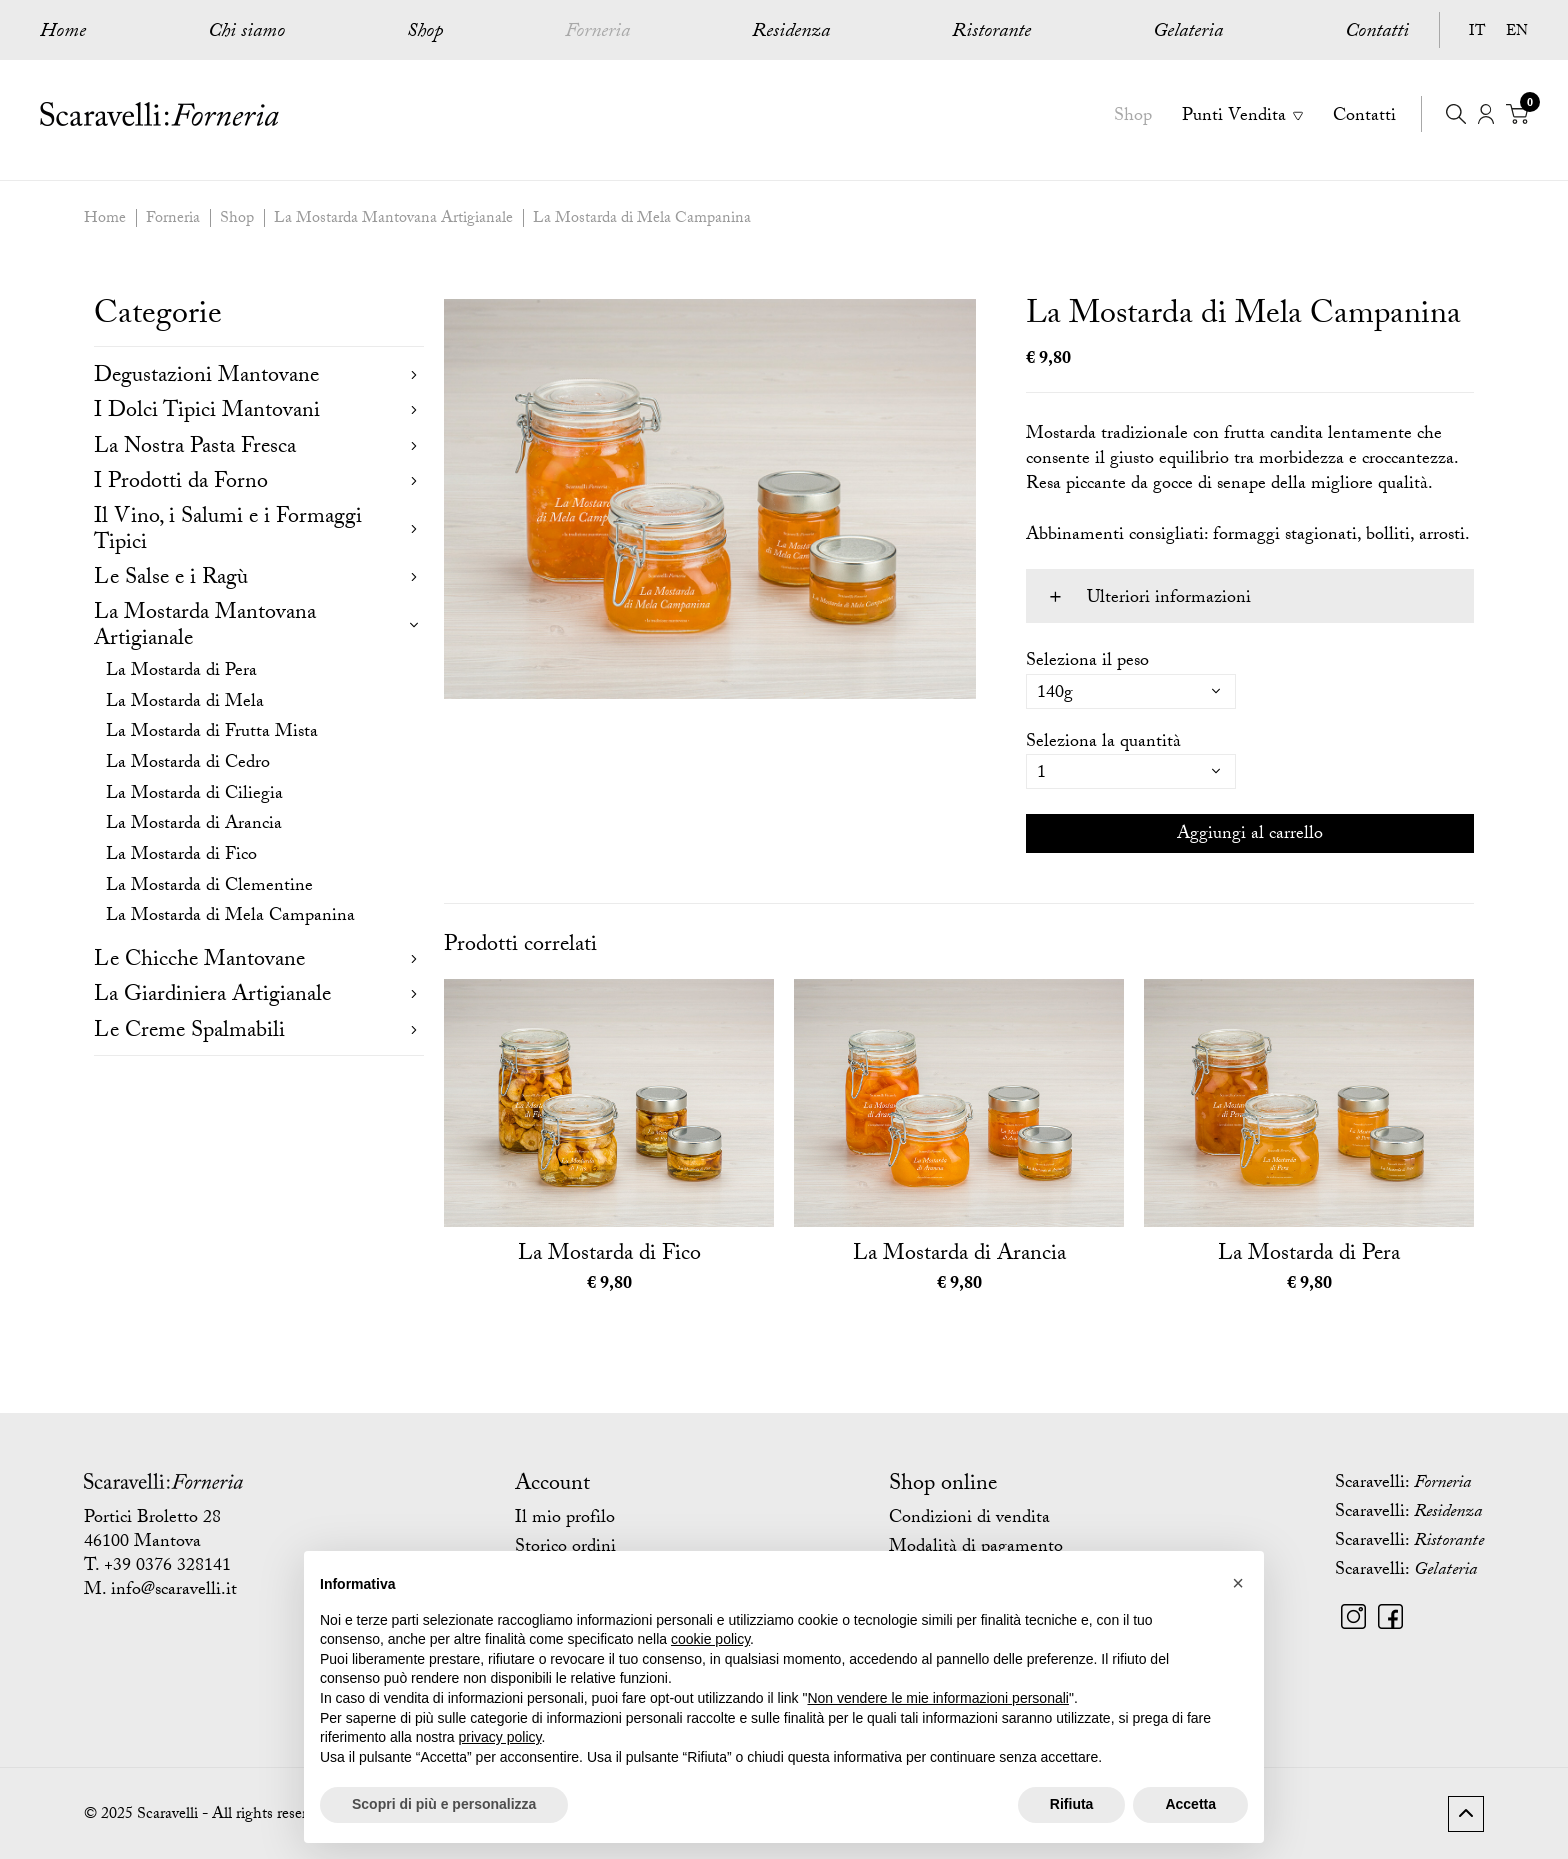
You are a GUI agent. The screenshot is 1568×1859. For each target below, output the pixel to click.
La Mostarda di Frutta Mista (212, 733)
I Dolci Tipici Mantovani (207, 412)
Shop (237, 219)
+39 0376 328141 (167, 1567)
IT (1477, 33)
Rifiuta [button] (1072, 1804)
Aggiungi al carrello (1250, 835)
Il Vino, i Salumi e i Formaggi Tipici (228, 531)
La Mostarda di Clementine (209, 887)
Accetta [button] (1190, 1804)
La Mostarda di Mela (185, 703)
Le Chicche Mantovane (199, 961)
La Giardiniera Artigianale (212, 996)
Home (63, 33)
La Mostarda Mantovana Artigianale (393, 219)
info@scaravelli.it (174, 1591)
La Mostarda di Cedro (188, 764)
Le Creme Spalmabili (189, 1032)
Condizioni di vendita (969, 1519)
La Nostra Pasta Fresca (195, 448)
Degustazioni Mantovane (206, 377)
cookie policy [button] (710, 1639)
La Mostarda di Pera (181, 672)
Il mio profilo (565, 1519)
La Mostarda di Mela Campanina (642, 219)
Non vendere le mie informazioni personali (937, 1698)
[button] (1238, 1583)
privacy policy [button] (500, 1737)
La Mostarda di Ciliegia (194, 795)
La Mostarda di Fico (181, 856)
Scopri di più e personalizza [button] (444, 1804)
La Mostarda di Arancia (194, 825)
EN (1517, 33)
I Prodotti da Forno (181, 483)
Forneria (173, 219)
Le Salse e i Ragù (171, 579)
